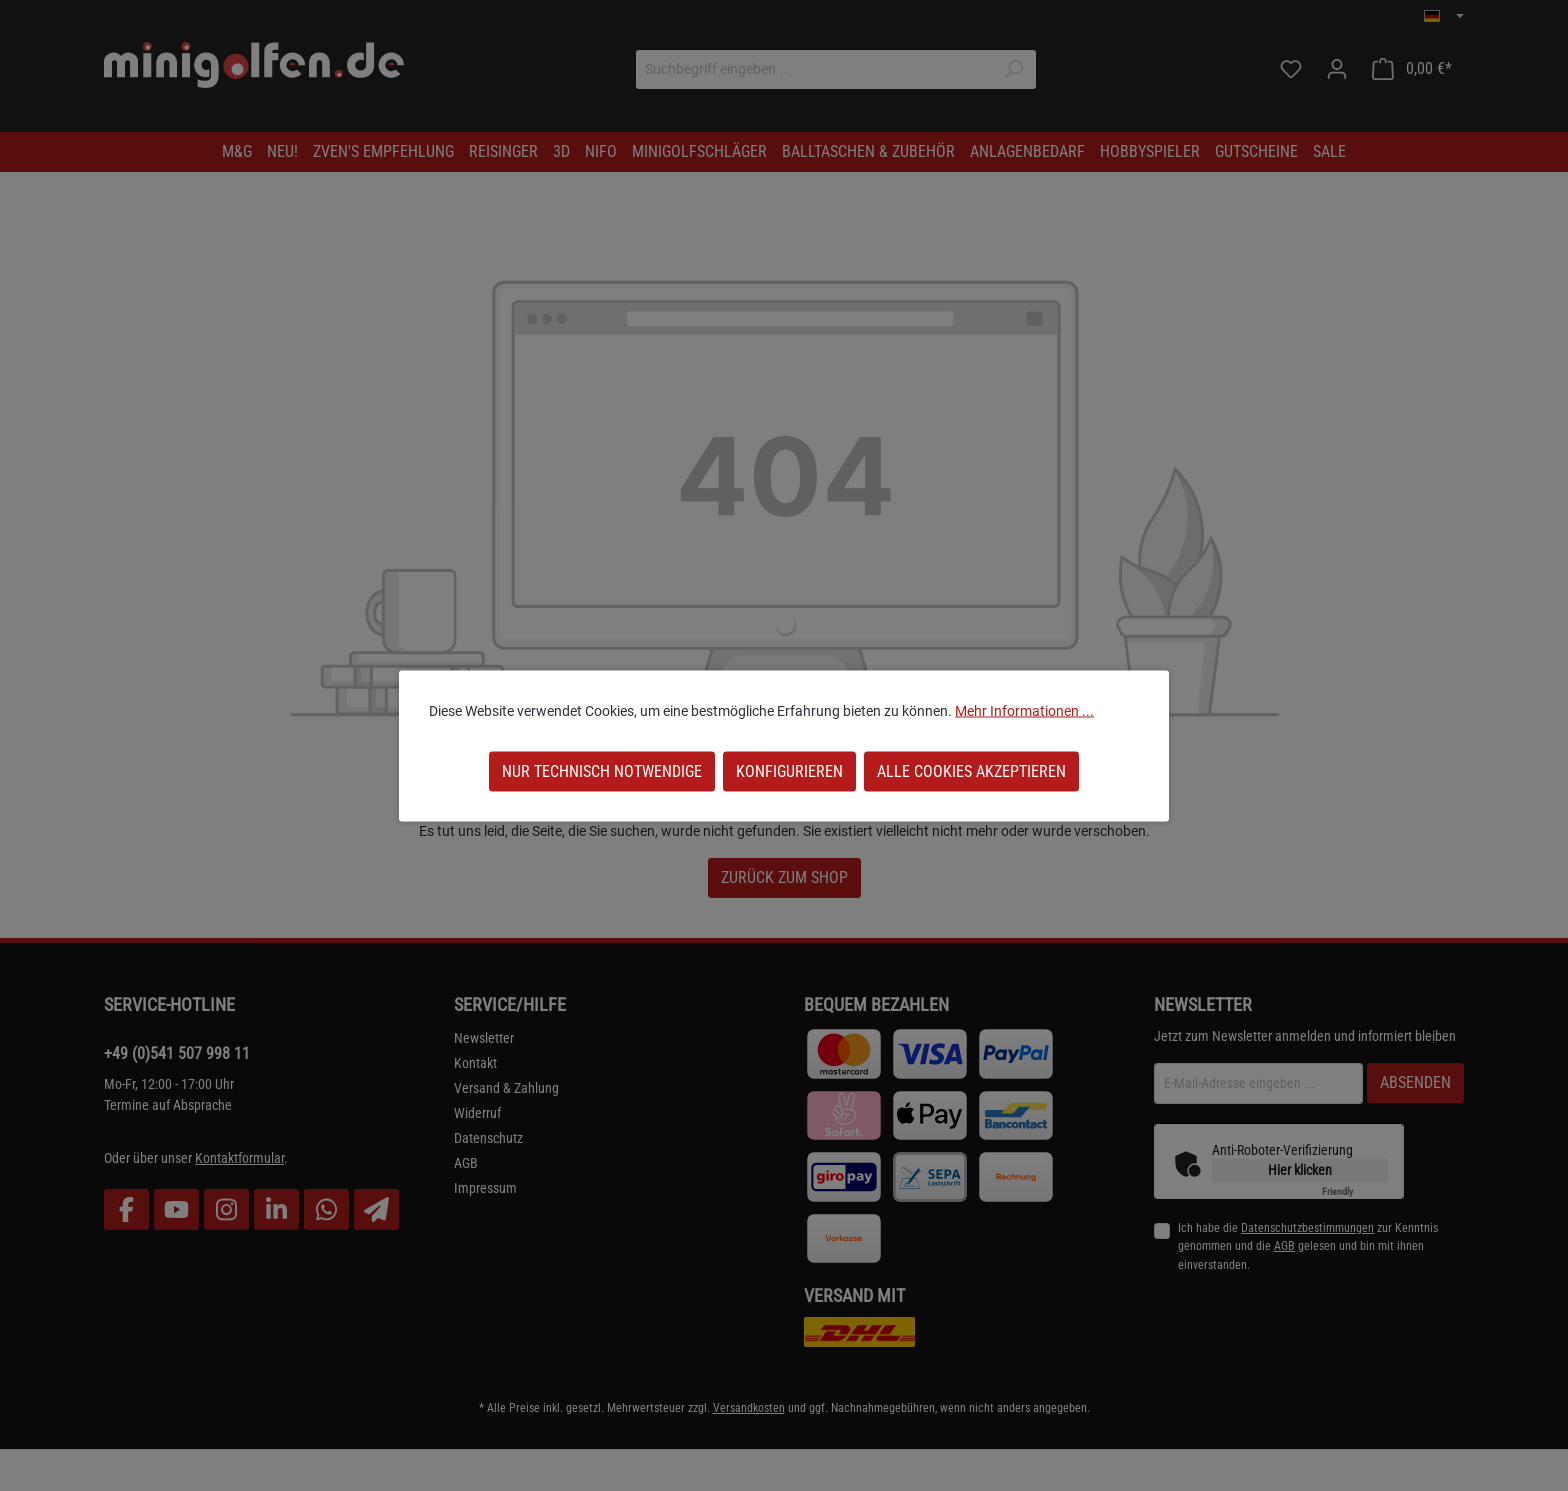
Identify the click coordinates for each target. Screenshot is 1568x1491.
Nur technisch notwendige (602, 770)
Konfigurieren (789, 770)
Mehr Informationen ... (1024, 710)
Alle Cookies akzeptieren (971, 770)
